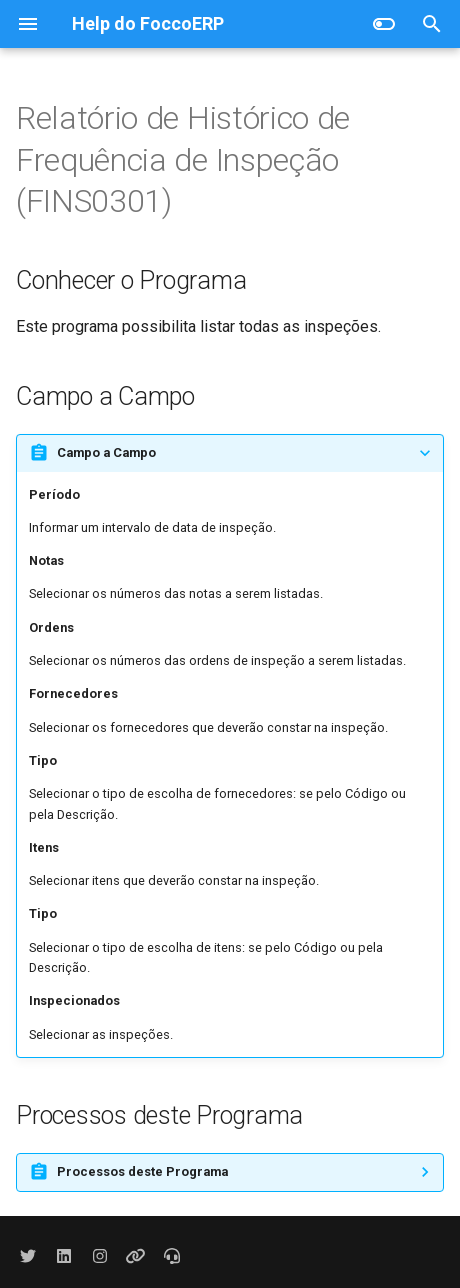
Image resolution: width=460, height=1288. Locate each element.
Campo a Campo (106, 452)
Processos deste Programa (142, 1171)
